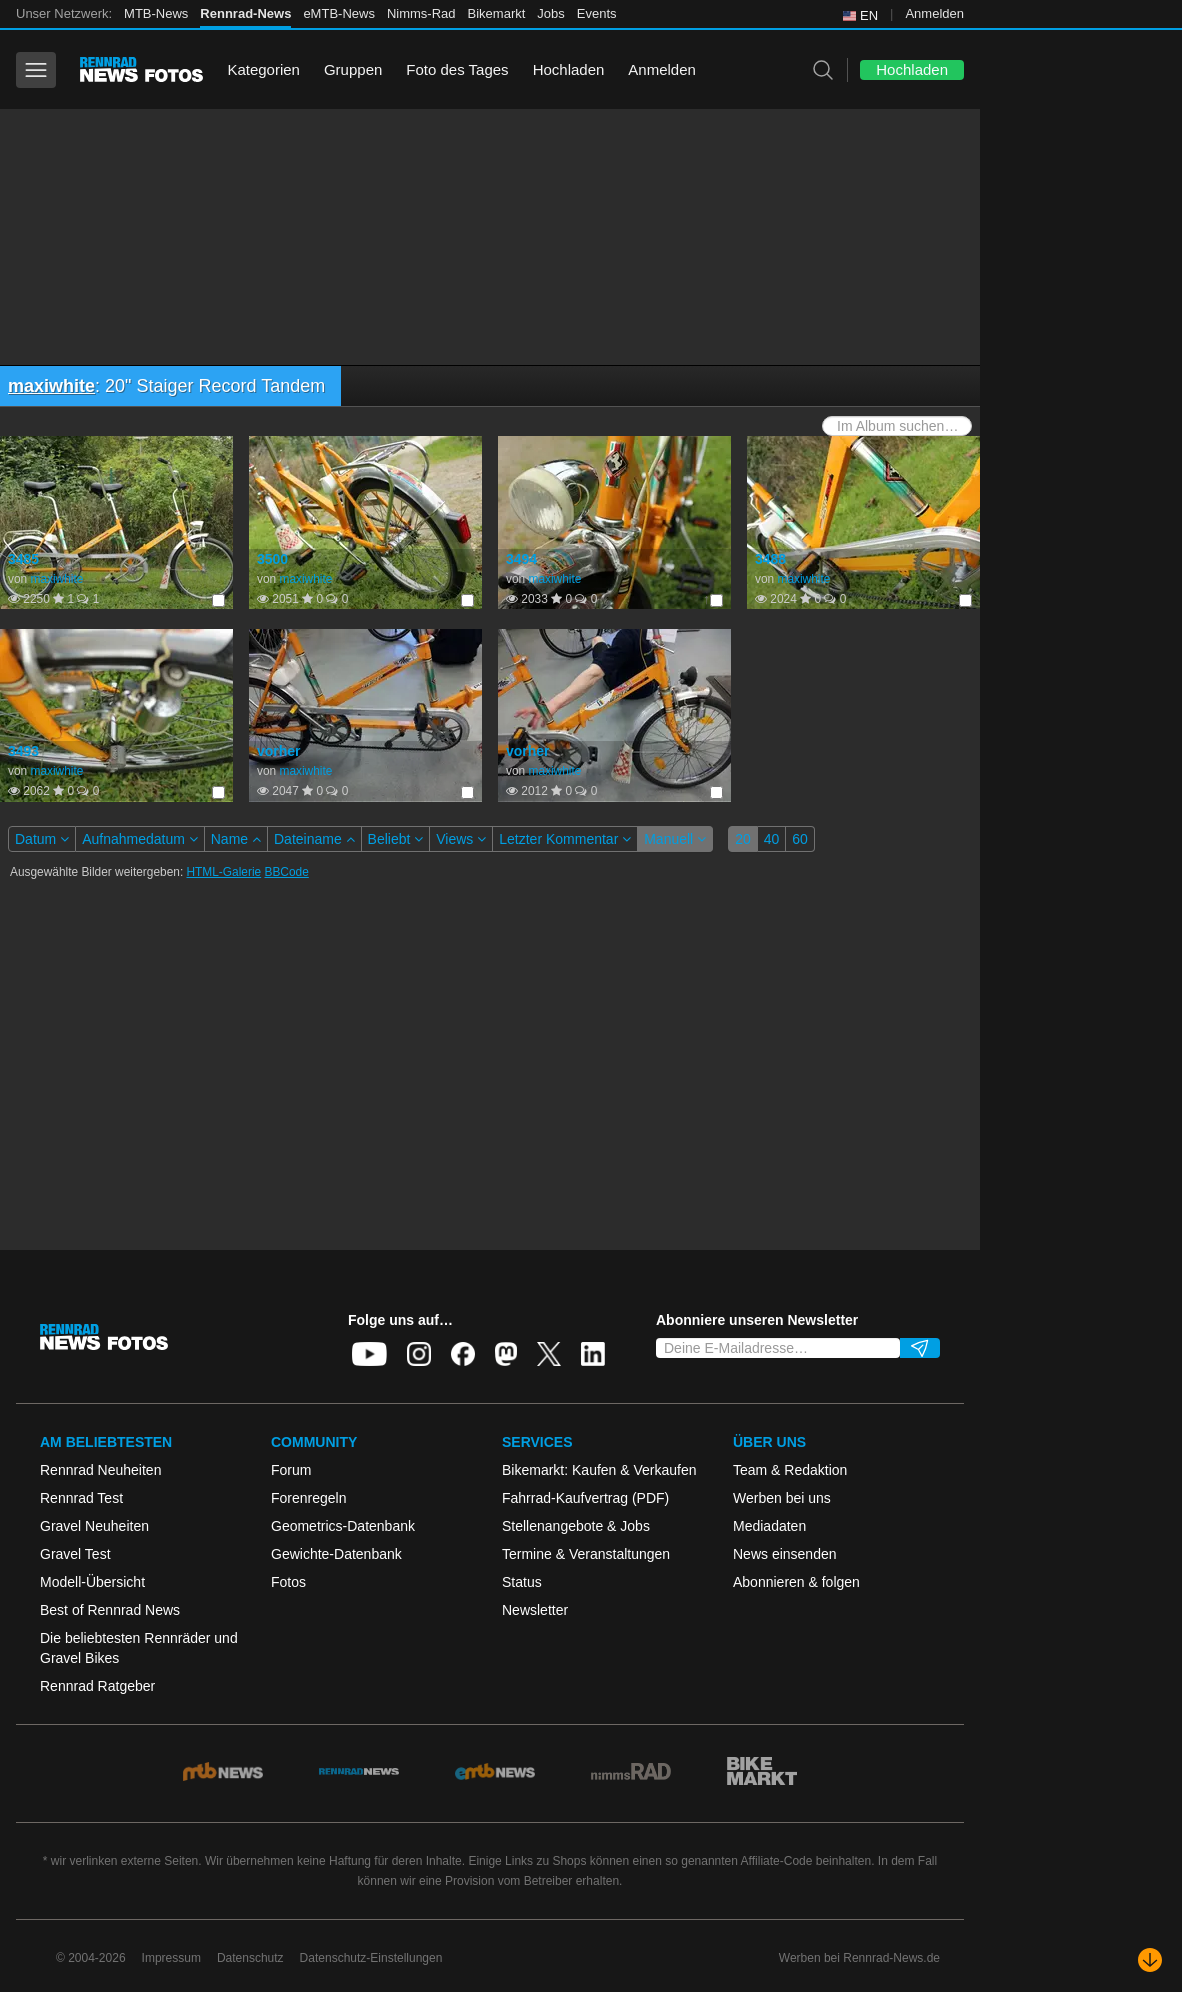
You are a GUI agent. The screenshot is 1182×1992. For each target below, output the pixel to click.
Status (522, 1582)
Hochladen (569, 69)
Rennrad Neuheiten (100, 1470)
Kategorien (263, 69)
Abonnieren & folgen (796, 1582)
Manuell (675, 839)
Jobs (550, 13)
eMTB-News (339, 13)
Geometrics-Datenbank (343, 1526)
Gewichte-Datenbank (336, 1554)
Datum (42, 839)
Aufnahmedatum (140, 839)
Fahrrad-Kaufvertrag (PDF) (585, 1498)
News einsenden (785, 1554)
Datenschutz (250, 1958)
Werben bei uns (782, 1498)
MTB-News (156, 13)
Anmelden (934, 13)
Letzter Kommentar (565, 839)
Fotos (288, 1582)
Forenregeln (309, 1498)
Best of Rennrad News (110, 1610)
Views (461, 839)
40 (772, 839)
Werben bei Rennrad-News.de (859, 1958)
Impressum (171, 1958)
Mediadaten (769, 1526)
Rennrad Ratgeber (97, 1686)
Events (597, 13)
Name (236, 839)
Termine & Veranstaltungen (586, 1554)
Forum (291, 1470)
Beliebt (396, 839)
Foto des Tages (457, 69)
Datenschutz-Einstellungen (371, 1958)
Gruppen (353, 69)
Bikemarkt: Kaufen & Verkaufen (599, 1470)
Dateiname (314, 839)
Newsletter (535, 1610)
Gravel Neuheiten (94, 1526)
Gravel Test (75, 1554)
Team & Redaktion (790, 1470)
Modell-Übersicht (92, 1582)
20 (743, 839)
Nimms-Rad (421, 13)
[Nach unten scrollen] (1150, 1960)
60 (800, 839)
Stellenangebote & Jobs (576, 1526)
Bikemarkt (497, 13)
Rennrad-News (245, 13)
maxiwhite (51, 386)
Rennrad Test (81, 1498)
